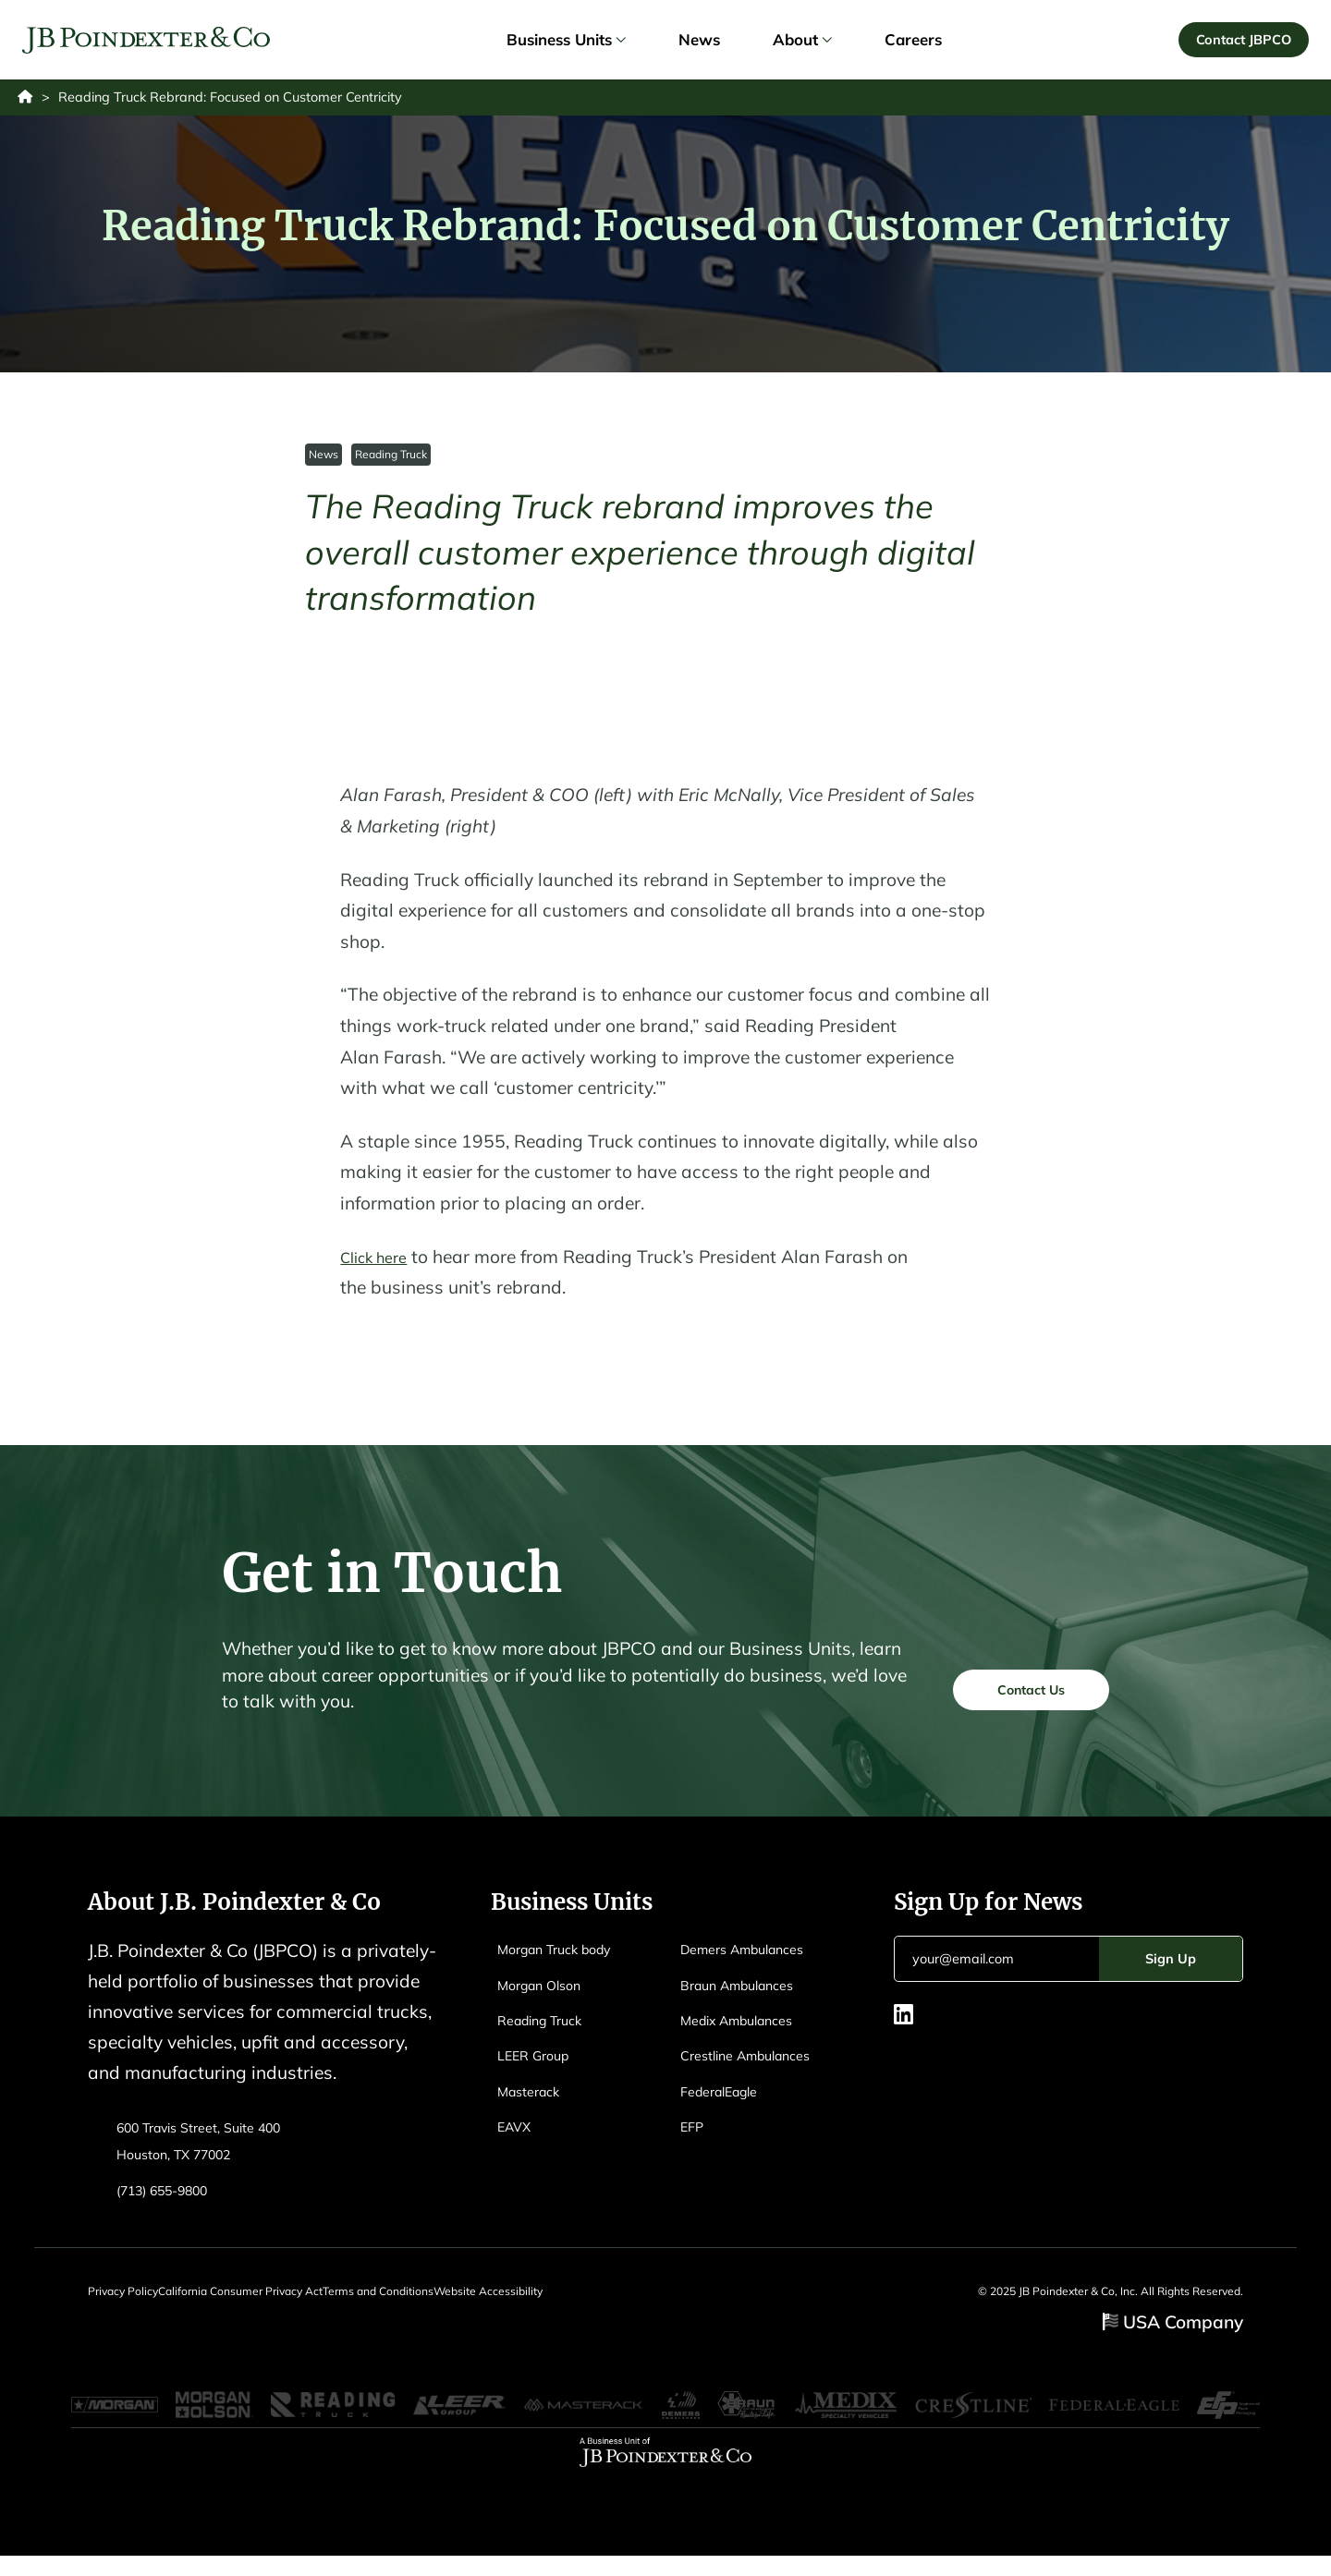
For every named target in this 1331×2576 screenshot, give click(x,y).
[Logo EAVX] (151, 44)
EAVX (517, 2135)
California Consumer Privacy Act (266, 2301)
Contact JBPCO (1239, 43)
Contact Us (1016, 1697)
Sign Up (1170, 1969)
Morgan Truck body (566, 1958)
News (324, 463)
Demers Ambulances (754, 1958)
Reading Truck (393, 463)
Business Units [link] (566, 44)
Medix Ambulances (747, 2029)
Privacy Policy (123, 2301)
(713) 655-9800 (172, 2199)
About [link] (802, 44)
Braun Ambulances (748, 1994)
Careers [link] (913, 44)
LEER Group (540, 2064)
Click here (380, 1267)
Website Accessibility (567, 2301)
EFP (694, 2135)
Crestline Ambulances (757, 2064)
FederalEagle (726, 2100)
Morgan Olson (547, 1994)
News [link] (699, 44)
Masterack (534, 2100)
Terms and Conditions (430, 2301)
